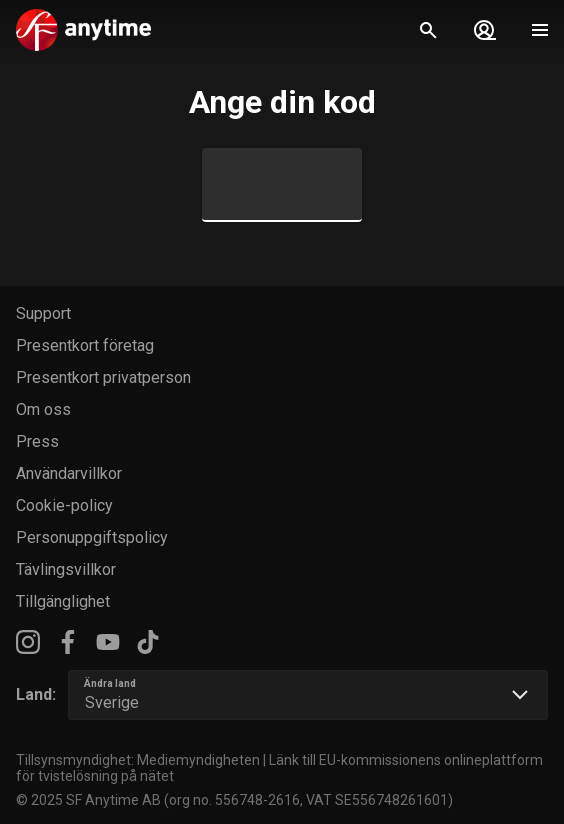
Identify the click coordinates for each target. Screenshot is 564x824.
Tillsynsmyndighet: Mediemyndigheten (138, 760)
